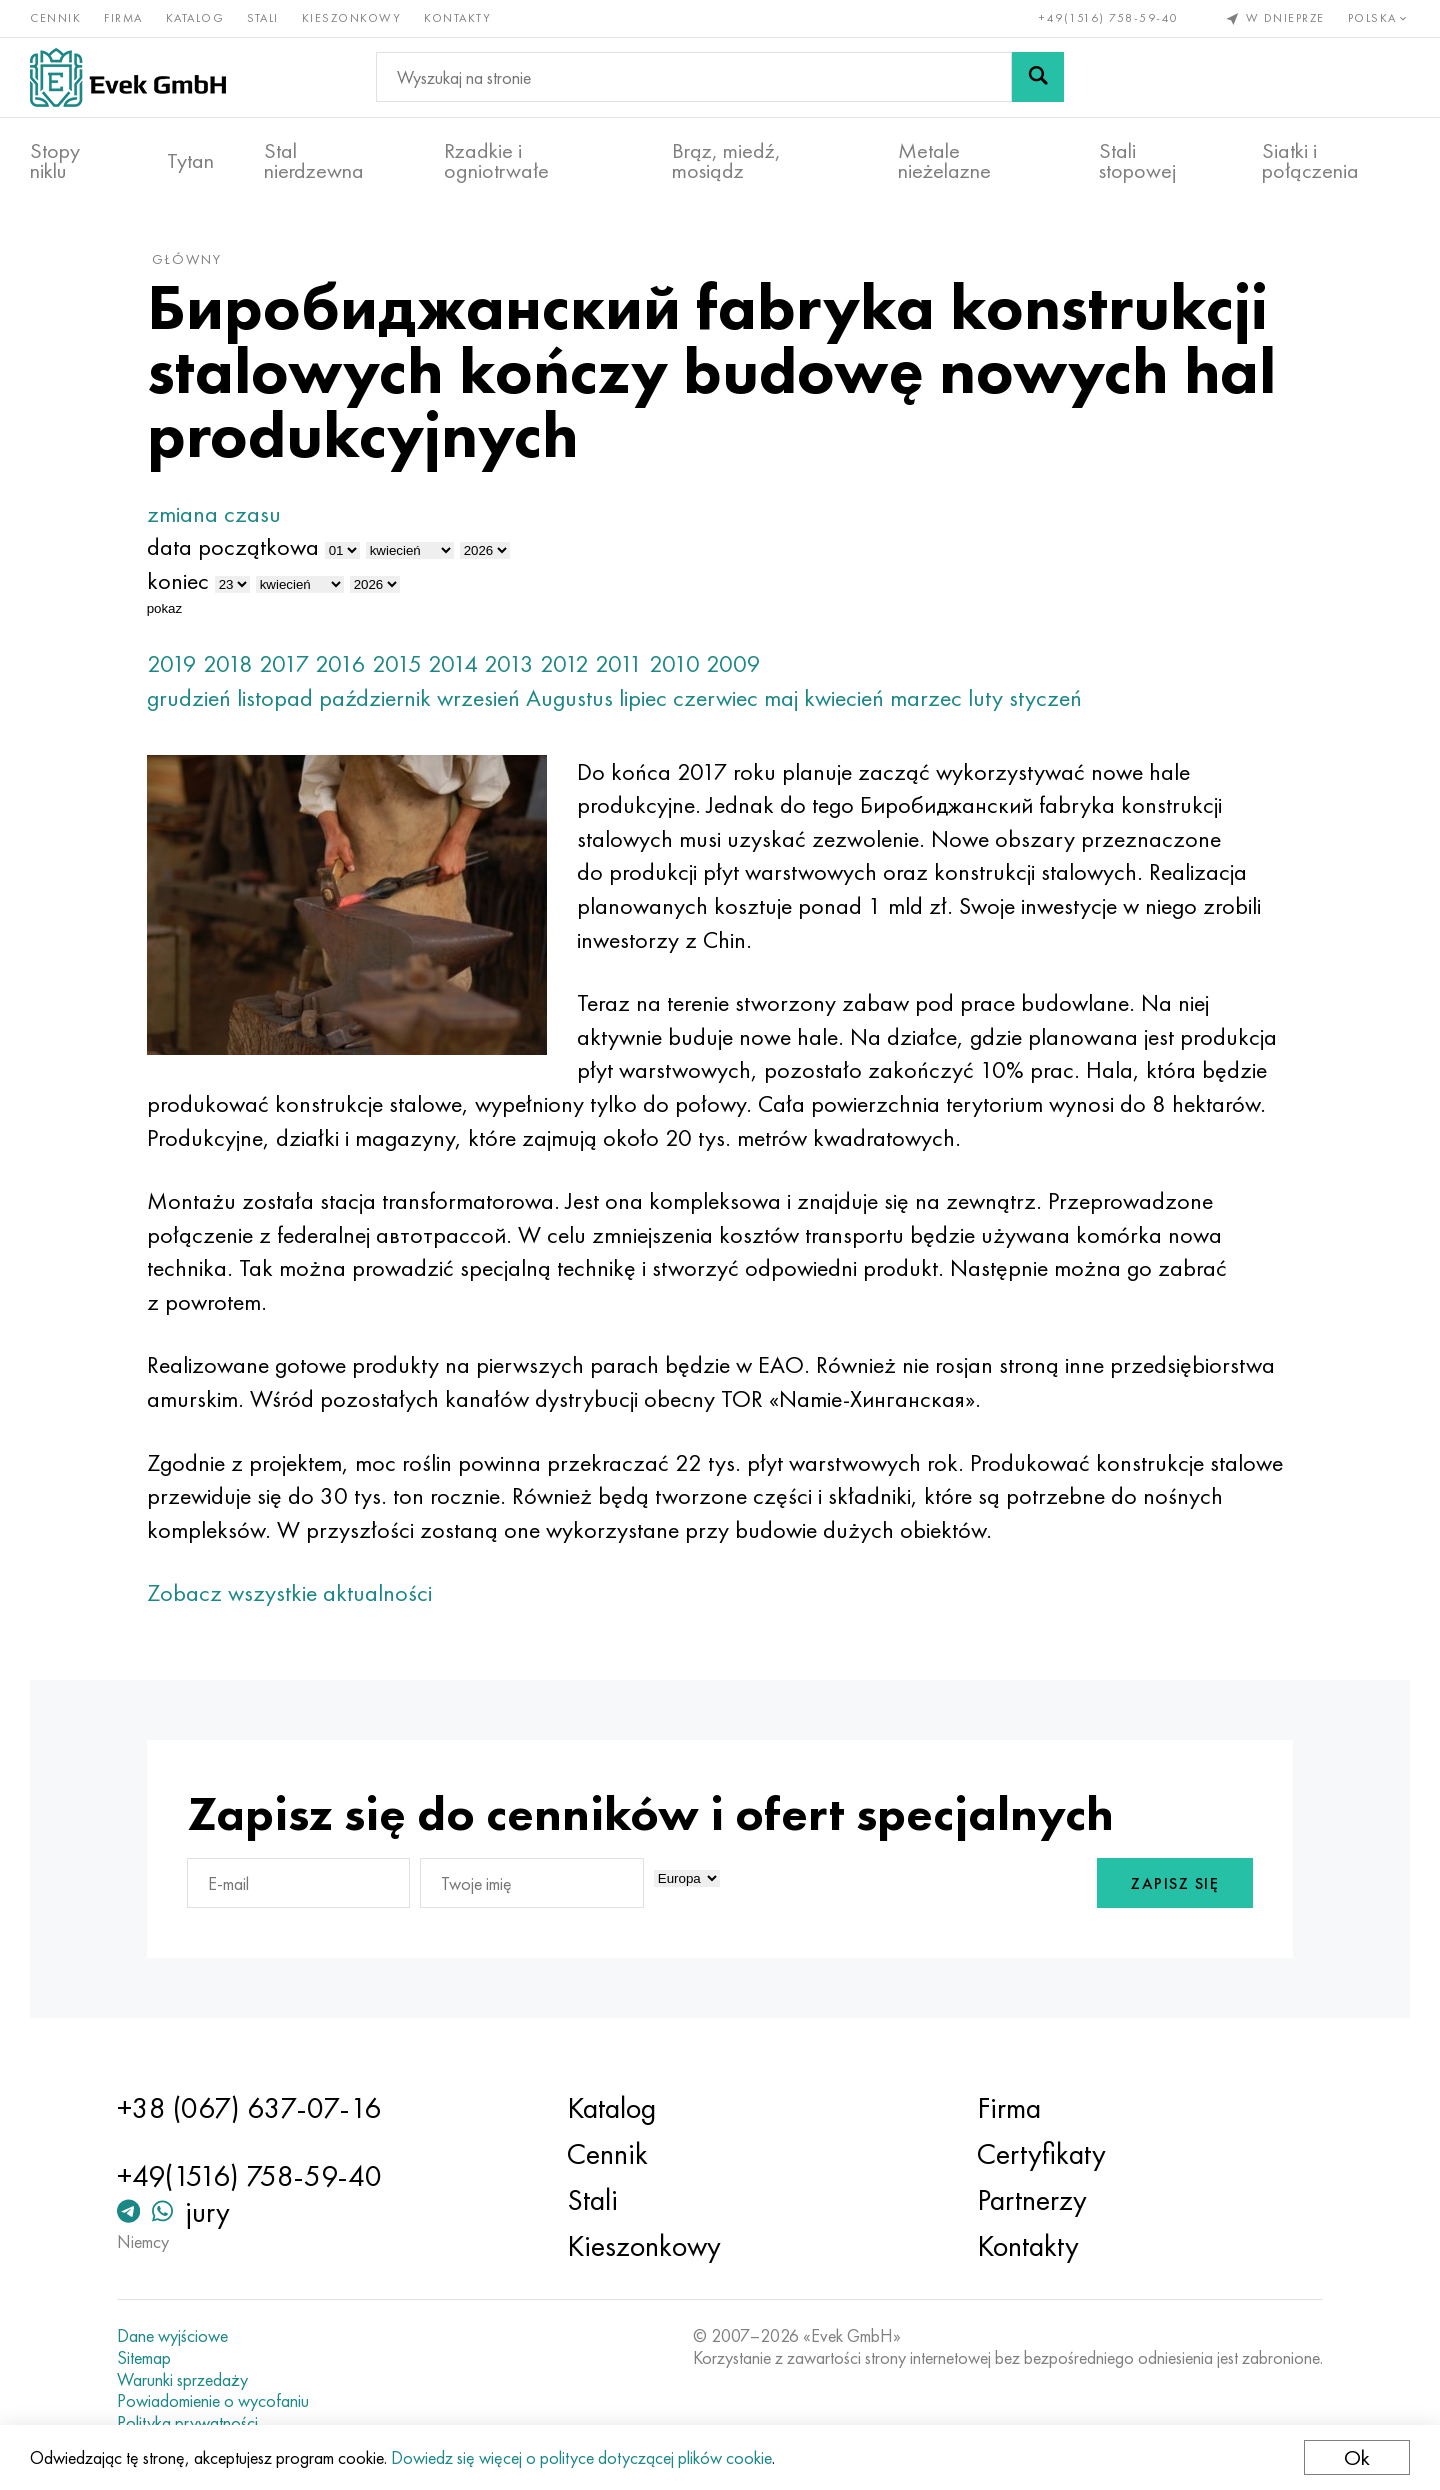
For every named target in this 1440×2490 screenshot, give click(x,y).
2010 (674, 663)
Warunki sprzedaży (182, 2380)
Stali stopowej (1137, 161)
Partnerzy (1032, 2200)
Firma (123, 18)
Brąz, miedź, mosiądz (726, 161)
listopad (275, 697)
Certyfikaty (1041, 2154)
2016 (340, 663)
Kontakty (457, 18)
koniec (178, 580)
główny (187, 259)
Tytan (190, 161)
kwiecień (844, 697)
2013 (509, 663)
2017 (284, 663)
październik (375, 697)
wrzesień (478, 697)
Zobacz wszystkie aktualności (289, 1592)
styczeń (1045, 697)
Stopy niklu (55, 161)
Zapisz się (1175, 1883)
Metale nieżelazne (944, 161)
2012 (564, 663)
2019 (172, 663)
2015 (397, 663)
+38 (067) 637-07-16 (249, 2108)
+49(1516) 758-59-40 (1109, 18)
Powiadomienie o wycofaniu (213, 2401)
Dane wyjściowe (172, 2336)
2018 (228, 663)
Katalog (195, 18)
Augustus (569, 697)
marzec (926, 697)
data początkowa (233, 546)
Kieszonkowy (352, 18)
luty (985, 697)
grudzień (189, 697)
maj (781, 697)
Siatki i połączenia (1310, 161)
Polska (1379, 18)
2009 (733, 663)
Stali (263, 18)
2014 (453, 663)
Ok (1357, 2457)
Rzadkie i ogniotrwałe (496, 161)
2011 (619, 663)
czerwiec (715, 697)
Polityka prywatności (187, 2423)
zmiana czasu (214, 513)
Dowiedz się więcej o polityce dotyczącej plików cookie (581, 2457)
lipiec (643, 697)
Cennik (55, 18)
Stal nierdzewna (314, 161)
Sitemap (144, 2358)
